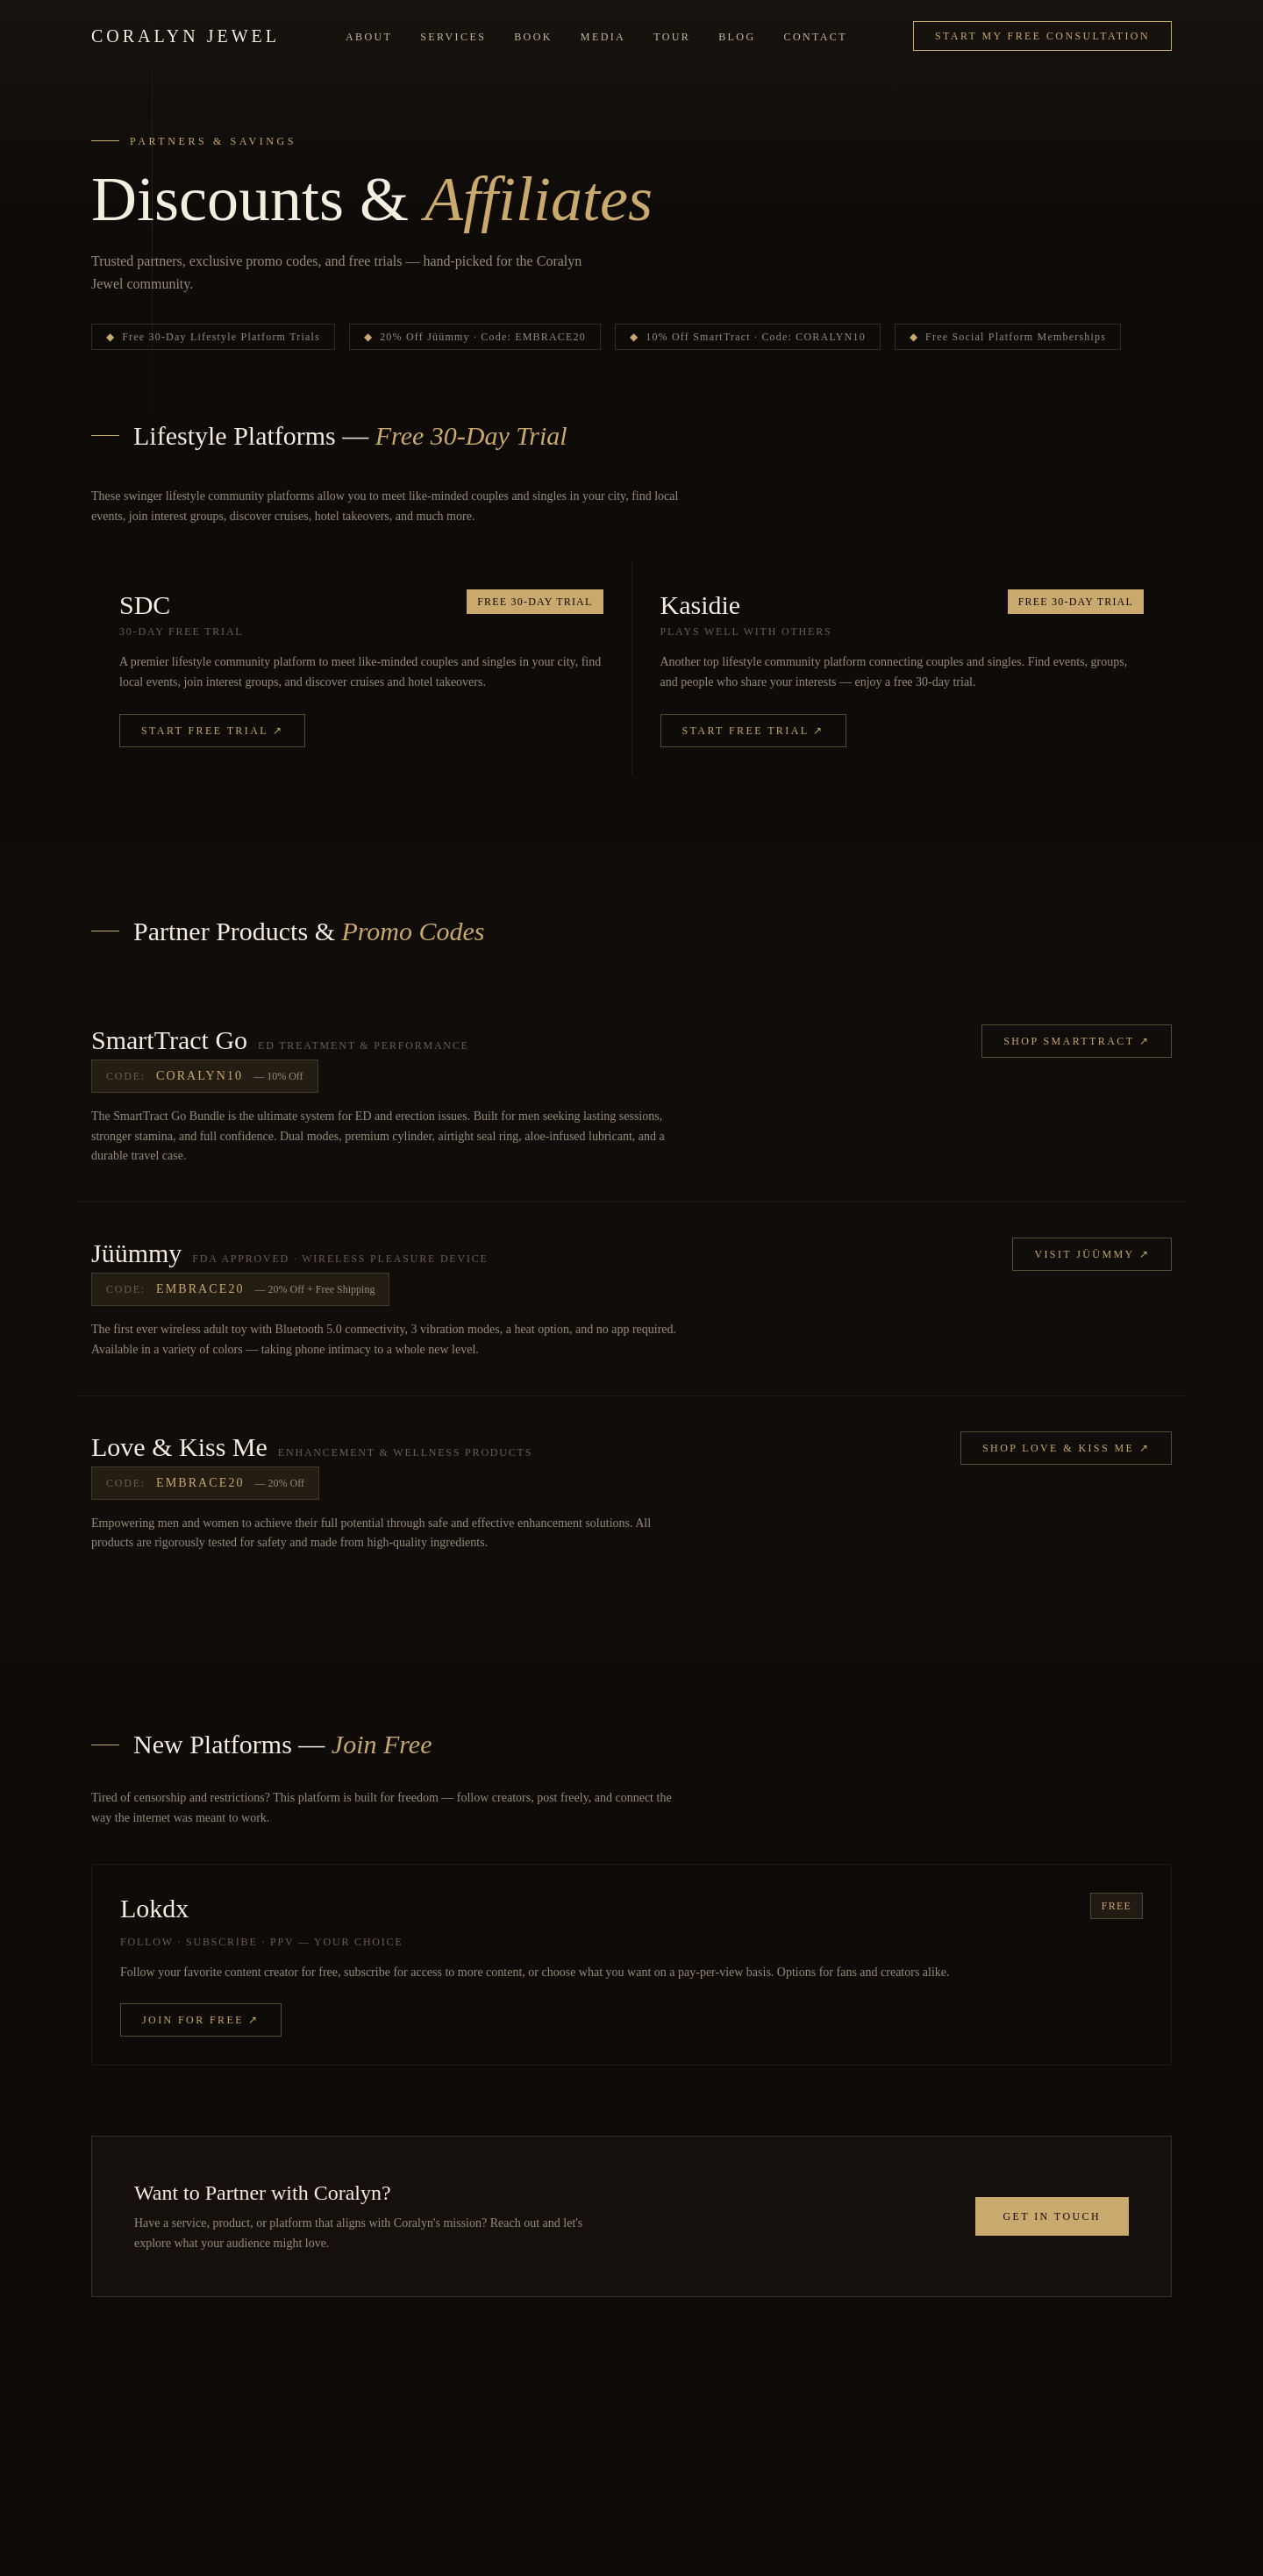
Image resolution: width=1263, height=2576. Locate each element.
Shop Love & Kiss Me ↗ (1066, 1448)
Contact (816, 37)
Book (533, 37)
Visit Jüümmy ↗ (1092, 1254)
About (369, 37)
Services (453, 37)
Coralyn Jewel (185, 36)
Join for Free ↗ (201, 2020)
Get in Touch (1052, 2216)
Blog (736, 37)
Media (603, 37)
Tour (671, 37)
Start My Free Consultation (1042, 36)
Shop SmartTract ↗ (1076, 1041)
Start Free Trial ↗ (212, 730)
